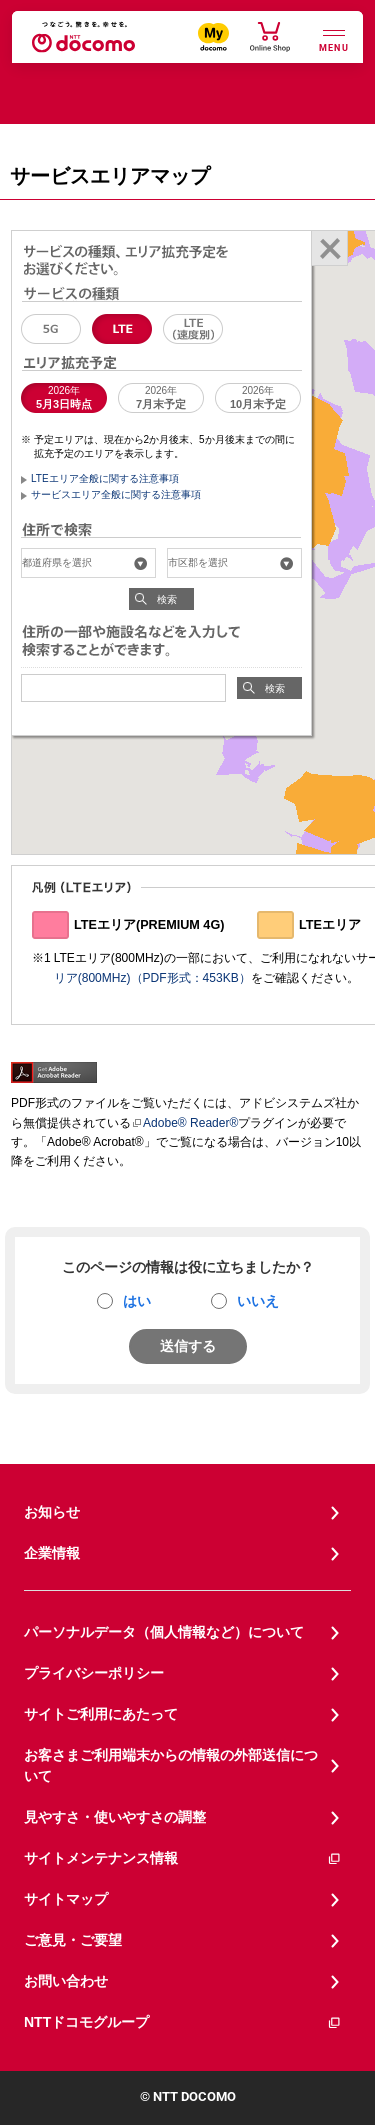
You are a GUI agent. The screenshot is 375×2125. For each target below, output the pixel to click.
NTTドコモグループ (183, 2022)
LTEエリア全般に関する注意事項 (105, 478)
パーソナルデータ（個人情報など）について (164, 1632)
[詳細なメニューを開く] (334, 38)
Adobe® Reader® (184, 1123)
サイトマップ (66, 1899)
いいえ (258, 1301)
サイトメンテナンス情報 (183, 1858)
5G (51, 329)
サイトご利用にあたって (101, 1714)
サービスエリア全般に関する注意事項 (116, 494)
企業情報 (52, 1553)
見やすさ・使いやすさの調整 (115, 1817)
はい (137, 1301)
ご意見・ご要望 (73, 1940)
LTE (122, 329)
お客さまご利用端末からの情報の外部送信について (171, 1765)
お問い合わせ (66, 1981)
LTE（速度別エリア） (193, 329)
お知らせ (52, 1512)
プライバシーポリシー (94, 1673)
